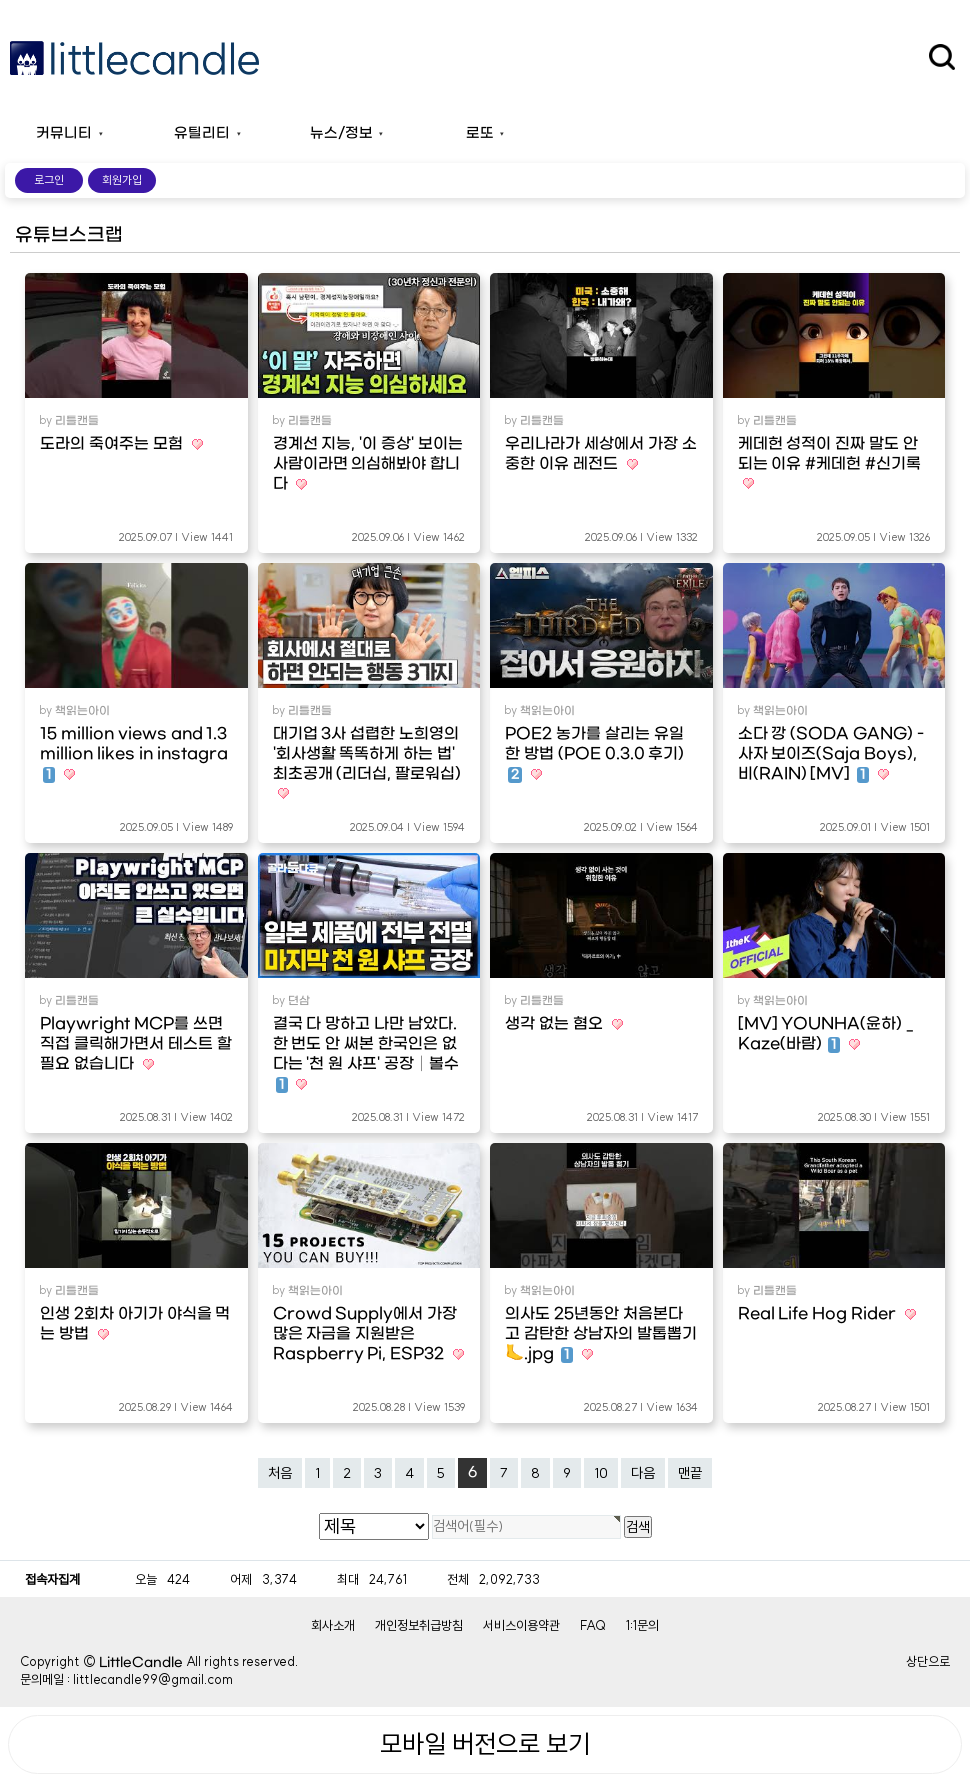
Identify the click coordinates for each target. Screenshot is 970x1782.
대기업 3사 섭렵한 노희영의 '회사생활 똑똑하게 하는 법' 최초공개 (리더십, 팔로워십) (367, 754)
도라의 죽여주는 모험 (113, 444)
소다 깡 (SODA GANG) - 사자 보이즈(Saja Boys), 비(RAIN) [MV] (831, 754)
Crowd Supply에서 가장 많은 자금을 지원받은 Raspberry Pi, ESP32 (365, 1334)
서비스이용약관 (521, 1625)
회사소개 (333, 1625)
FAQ (593, 1625)
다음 (643, 1473)
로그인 (49, 180)
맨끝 (690, 1473)
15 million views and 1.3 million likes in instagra (134, 754)
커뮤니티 (64, 133)
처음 (280, 1473)
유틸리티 (202, 133)
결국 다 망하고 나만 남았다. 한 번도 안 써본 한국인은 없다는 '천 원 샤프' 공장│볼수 (366, 1054)
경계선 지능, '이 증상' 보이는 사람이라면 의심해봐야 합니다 (368, 464)
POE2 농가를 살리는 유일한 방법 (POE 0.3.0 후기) (594, 754)
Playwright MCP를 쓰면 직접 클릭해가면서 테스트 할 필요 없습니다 (136, 1044)
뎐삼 (299, 1001)
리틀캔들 (77, 421)
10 (601, 1473)
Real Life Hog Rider (819, 1314)
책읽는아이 (82, 711)
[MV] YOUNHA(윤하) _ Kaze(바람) (826, 1034)
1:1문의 (642, 1625)
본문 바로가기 (0, 0)
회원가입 (122, 180)
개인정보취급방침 (419, 1625)
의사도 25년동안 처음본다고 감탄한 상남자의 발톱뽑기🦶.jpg (601, 1334)
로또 (480, 133)
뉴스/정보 (341, 133)
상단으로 (928, 1661)
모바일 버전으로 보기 (485, 1744)
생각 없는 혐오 (556, 1024)
